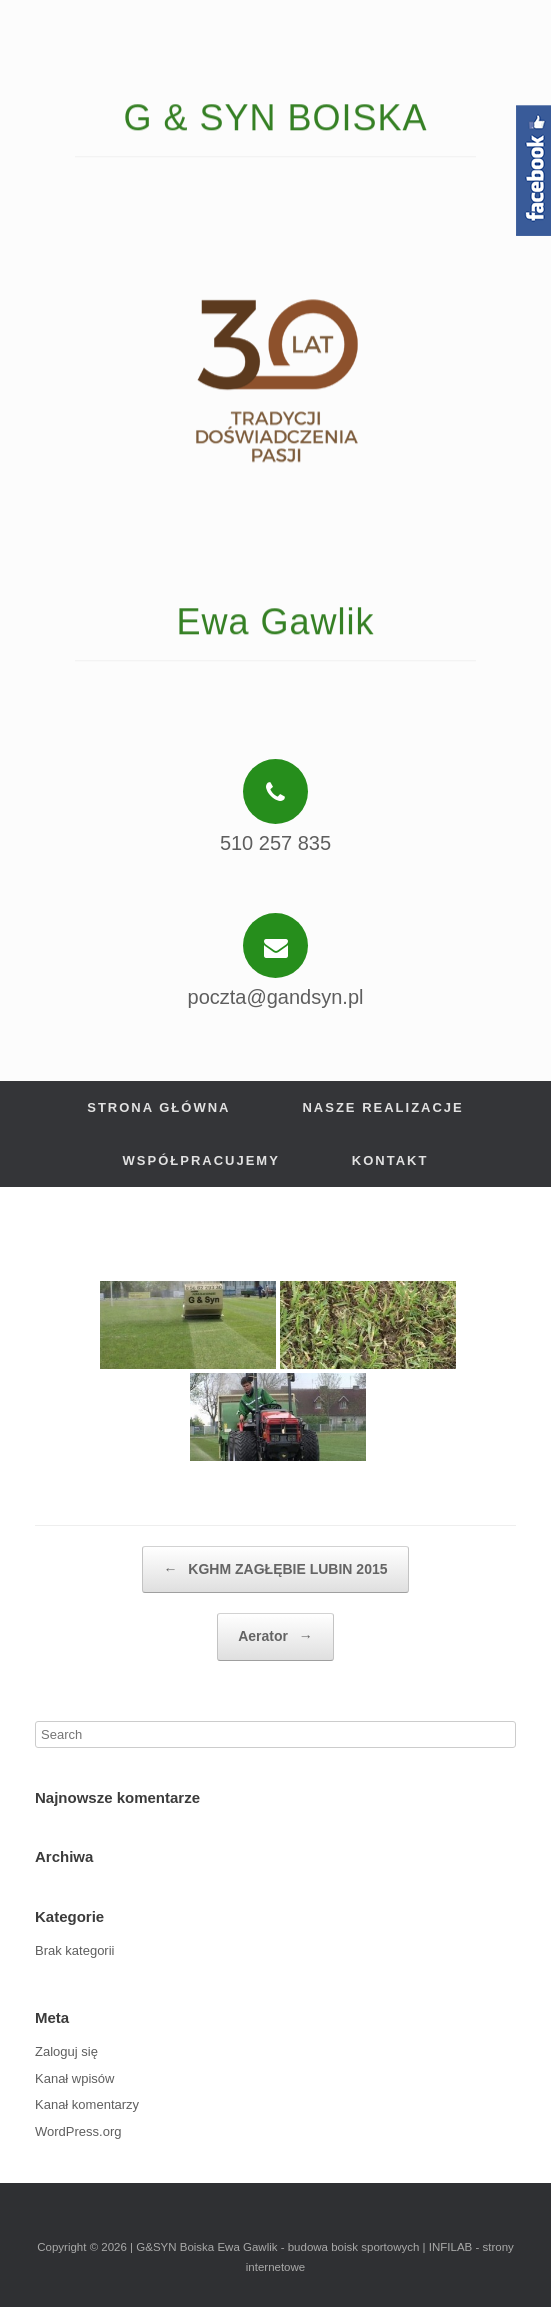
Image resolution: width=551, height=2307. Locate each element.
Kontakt (390, 1160)
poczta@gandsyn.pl (276, 997)
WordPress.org (78, 2131)
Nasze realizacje (382, 1107)
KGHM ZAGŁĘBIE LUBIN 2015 (275, 1570)
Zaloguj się (66, 2051)
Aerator (275, 1637)
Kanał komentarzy (87, 2104)
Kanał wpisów (75, 2078)
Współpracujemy (201, 1160)
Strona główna (158, 1107)
